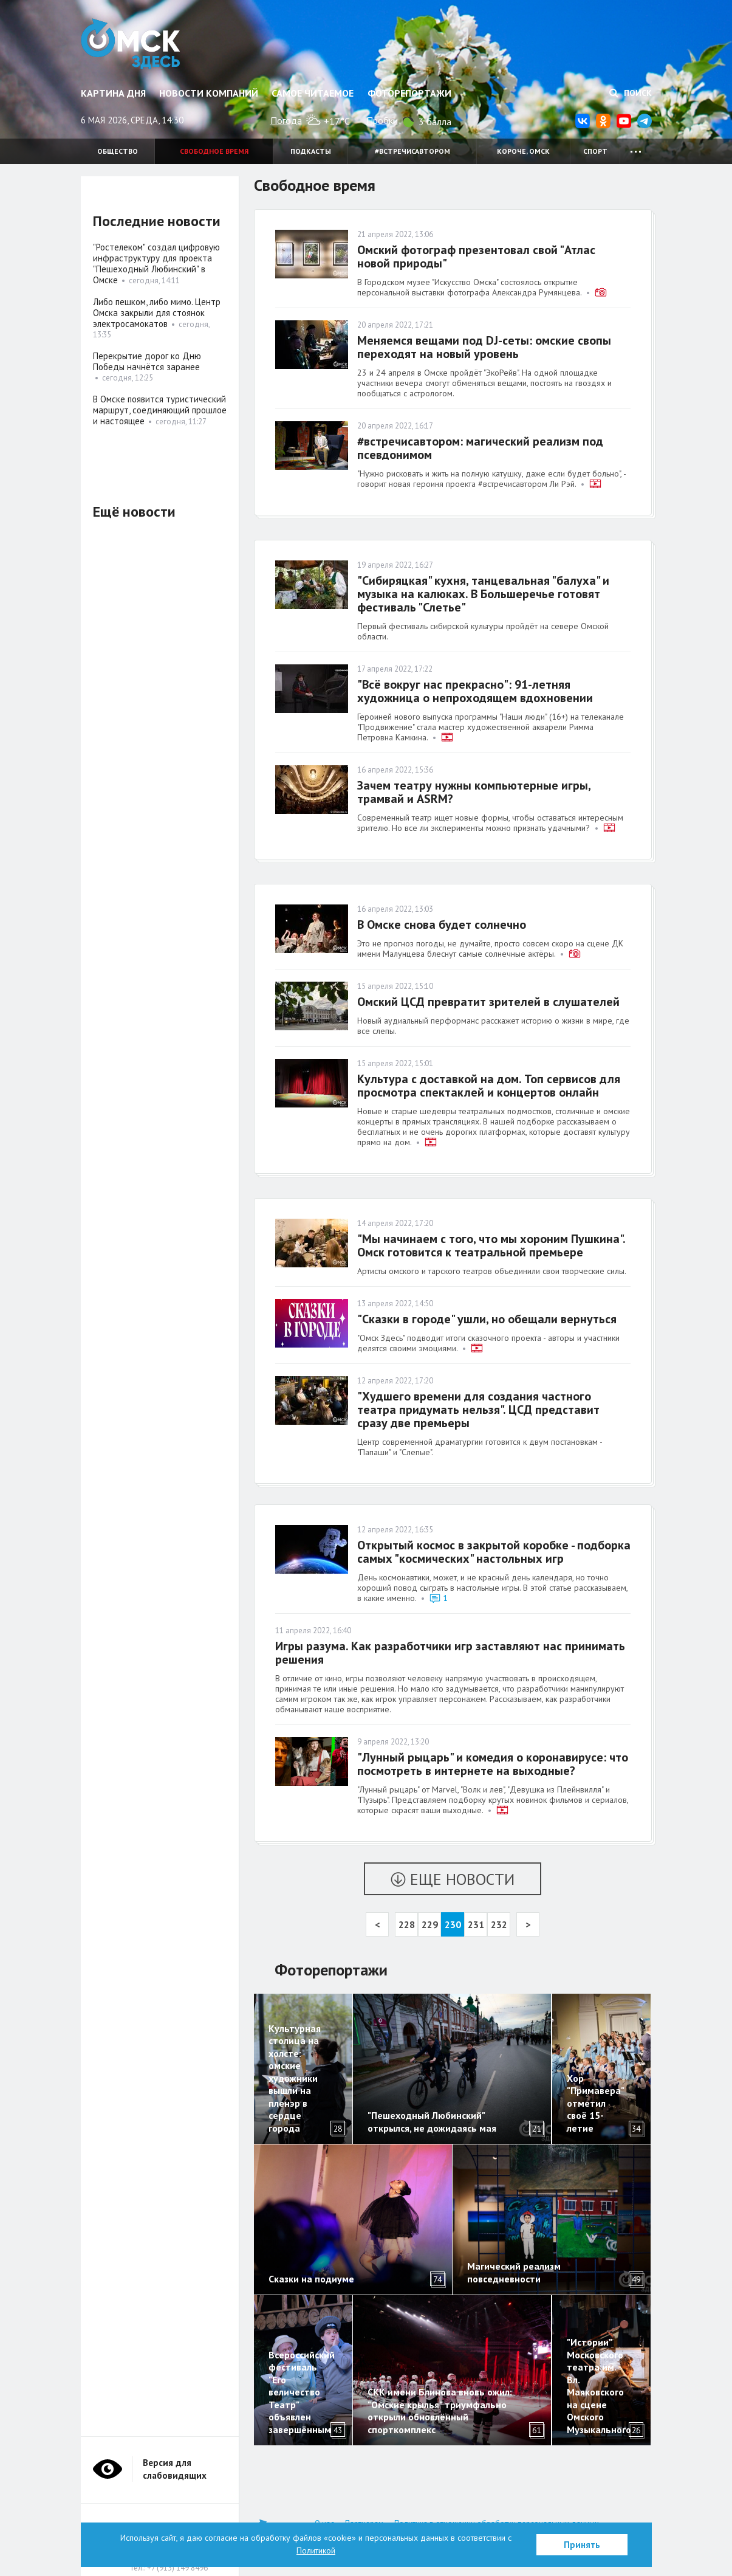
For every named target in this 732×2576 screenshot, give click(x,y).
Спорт (595, 151)
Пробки (382, 120)
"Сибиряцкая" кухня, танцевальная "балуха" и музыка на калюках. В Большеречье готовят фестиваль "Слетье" (483, 594)
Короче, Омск (523, 151)
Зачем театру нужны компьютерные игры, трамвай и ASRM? (473, 792)
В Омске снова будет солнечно (441, 924)
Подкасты (310, 151)
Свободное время (214, 151)
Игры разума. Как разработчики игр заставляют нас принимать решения (450, 1652)
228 (406, 1924)
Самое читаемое (313, 93)
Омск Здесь (131, 43)
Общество (117, 151)
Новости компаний (208, 93)
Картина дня (113, 93)
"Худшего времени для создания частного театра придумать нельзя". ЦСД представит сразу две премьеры (478, 1409)
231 (476, 1924)
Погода (286, 120)
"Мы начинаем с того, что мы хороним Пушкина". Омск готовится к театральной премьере (491, 1245)
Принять (582, 2544)
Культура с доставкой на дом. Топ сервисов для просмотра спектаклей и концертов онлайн (488, 1085)
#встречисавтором (412, 151)
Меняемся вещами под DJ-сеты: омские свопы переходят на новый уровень (484, 347)
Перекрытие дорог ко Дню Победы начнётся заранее (147, 361)
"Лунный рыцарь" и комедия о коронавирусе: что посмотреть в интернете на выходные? (492, 1764)
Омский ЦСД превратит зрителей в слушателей (488, 1002)
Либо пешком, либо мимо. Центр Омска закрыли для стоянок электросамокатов (157, 312)
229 (430, 1924)
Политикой (315, 2550)
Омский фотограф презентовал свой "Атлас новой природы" (476, 256)
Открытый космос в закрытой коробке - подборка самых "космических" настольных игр (494, 1551)
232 (499, 1924)
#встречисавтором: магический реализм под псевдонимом (480, 448)
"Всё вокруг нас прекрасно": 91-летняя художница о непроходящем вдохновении (475, 691)
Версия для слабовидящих (175, 2469)
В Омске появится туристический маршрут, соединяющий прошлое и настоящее (160, 410)
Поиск (630, 93)
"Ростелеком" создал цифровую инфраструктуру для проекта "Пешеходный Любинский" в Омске (156, 263)
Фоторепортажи (409, 93)
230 (453, 1924)
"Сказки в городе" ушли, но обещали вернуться (487, 1319)
